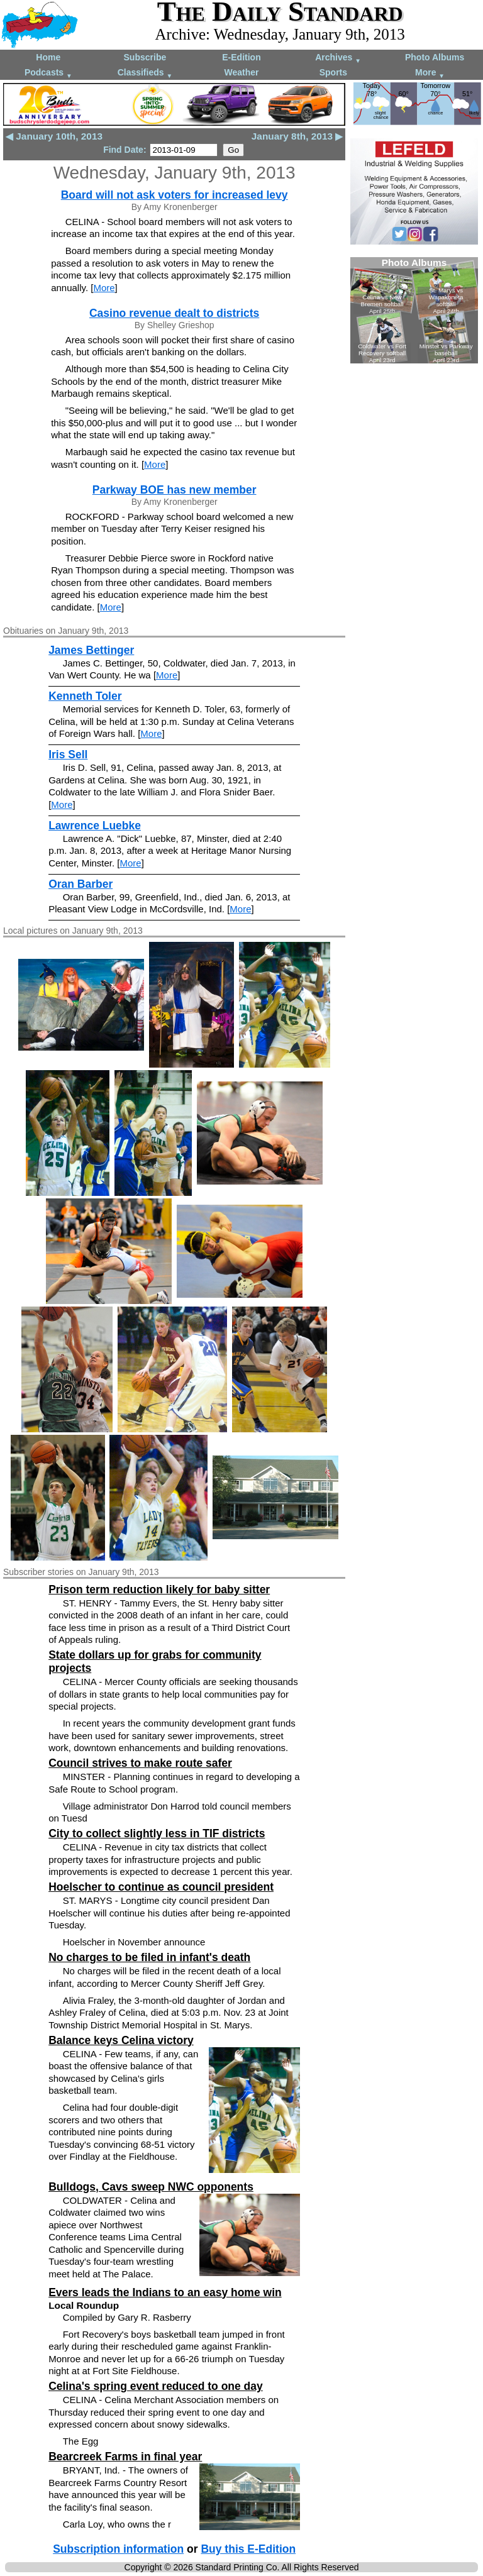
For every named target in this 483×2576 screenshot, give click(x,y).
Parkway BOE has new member (174, 490)
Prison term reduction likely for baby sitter (159, 1589)
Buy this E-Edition (248, 2549)
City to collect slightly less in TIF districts (156, 1833)
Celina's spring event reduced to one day (155, 2386)
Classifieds (145, 73)
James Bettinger (91, 650)
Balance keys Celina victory (121, 2040)
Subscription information (118, 2549)
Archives (338, 58)
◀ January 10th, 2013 (54, 136)
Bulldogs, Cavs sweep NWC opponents (150, 2187)
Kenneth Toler (84, 696)
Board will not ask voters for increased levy (174, 195)
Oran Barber (80, 884)
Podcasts (48, 73)
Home (48, 57)
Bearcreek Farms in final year (125, 2456)
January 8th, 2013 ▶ (297, 136)
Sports (333, 72)
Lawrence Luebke (94, 825)
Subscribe (145, 57)
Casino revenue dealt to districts (174, 313)
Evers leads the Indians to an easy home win (165, 2292)
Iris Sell (67, 754)
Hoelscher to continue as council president (161, 1887)
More (430, 73)
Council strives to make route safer (140, 1763)
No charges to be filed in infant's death (149, 1957)
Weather (241, 72)
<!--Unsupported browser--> (414, 310)
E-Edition (241, 57)
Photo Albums (434, 57)
